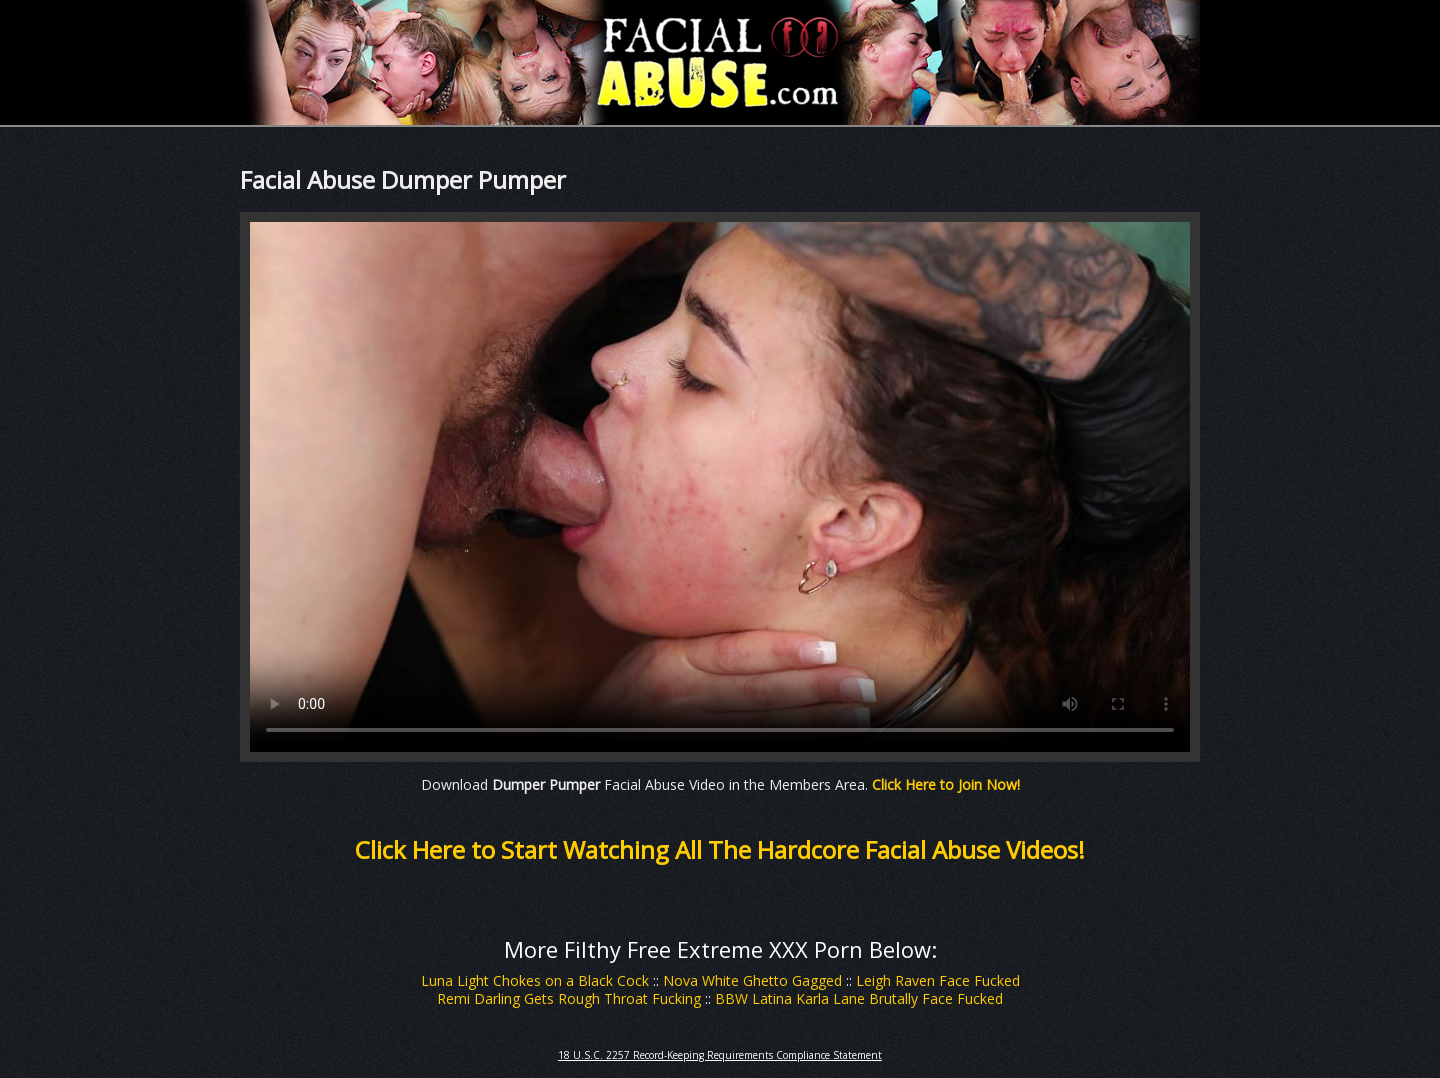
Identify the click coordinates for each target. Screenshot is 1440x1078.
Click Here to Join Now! (946, 784)
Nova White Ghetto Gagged (752, 980)
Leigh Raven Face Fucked (938, 980)
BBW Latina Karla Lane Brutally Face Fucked (859, 998)
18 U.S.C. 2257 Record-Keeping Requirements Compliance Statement (720, 1055)
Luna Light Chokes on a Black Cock (535, 980)
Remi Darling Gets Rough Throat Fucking (569, 998)
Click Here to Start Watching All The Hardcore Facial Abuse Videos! (720, 849)
